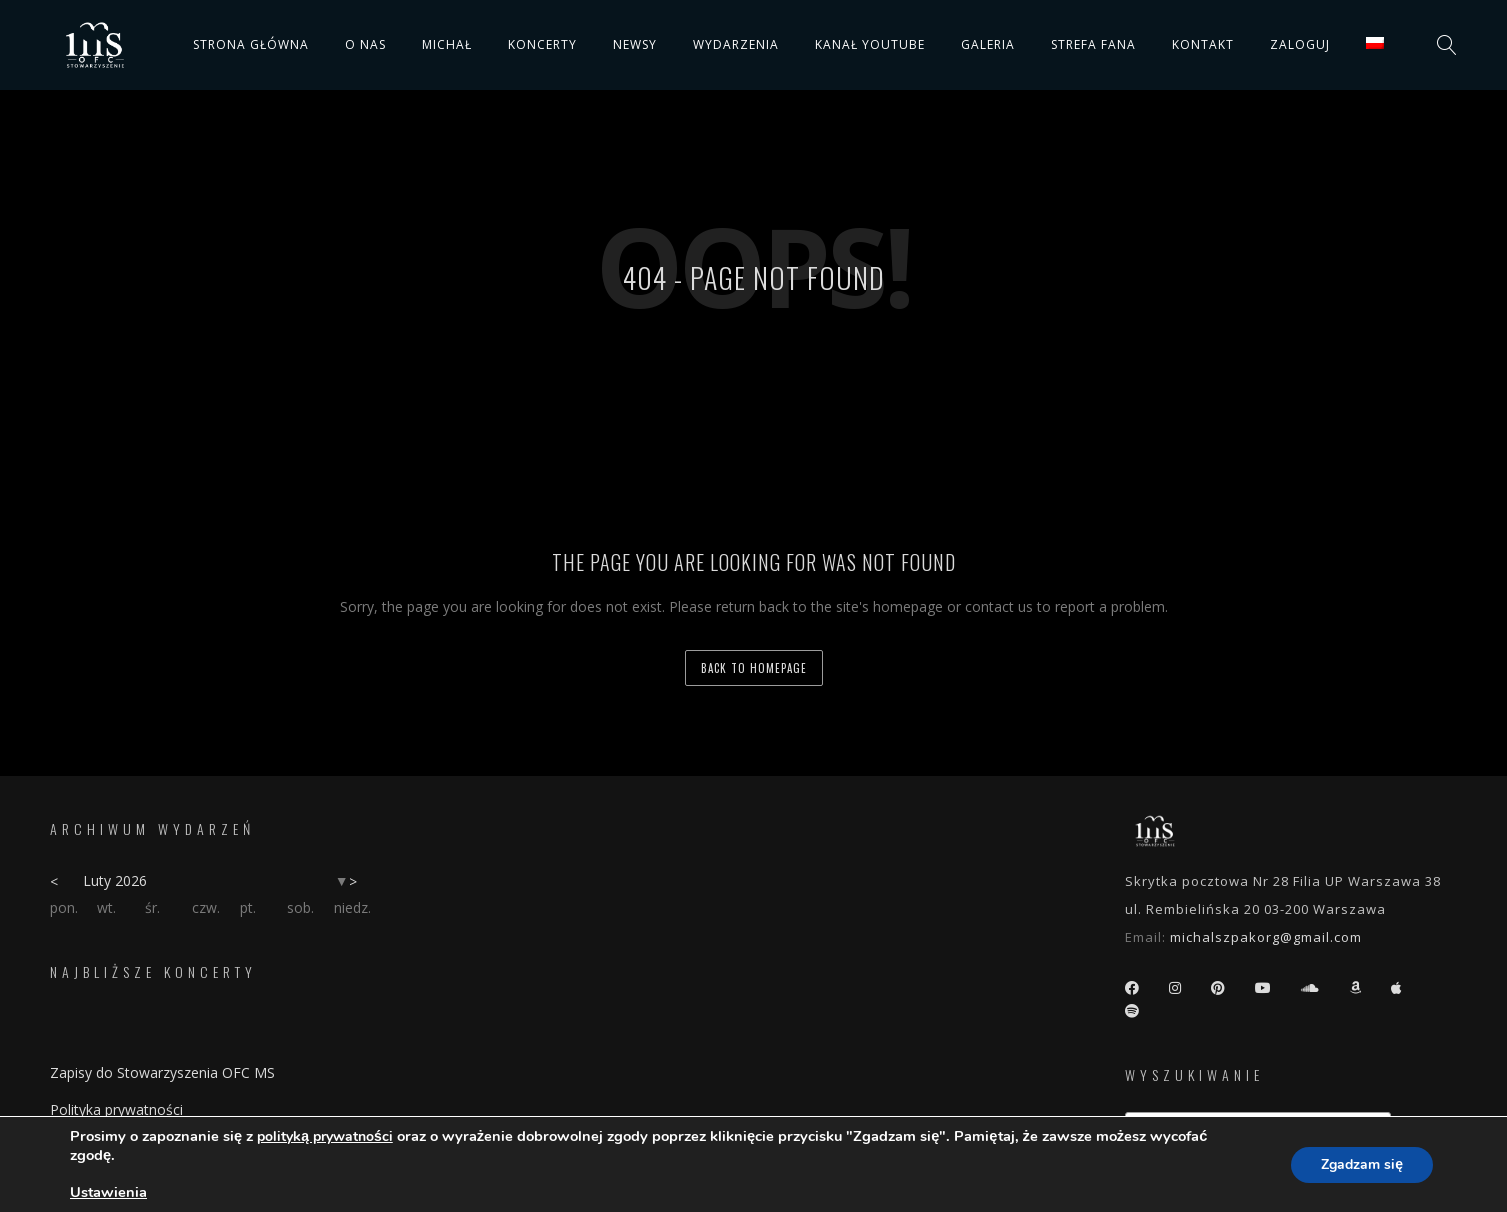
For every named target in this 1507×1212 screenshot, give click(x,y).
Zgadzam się (1362, 1164)
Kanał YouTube (870, 44)
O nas (365, 44)
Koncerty (542, 44)
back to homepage (754, 668)
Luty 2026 (115, 880)
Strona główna (251, 44)
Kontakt (1203, 44)
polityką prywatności (325, 1136)
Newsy (635, 44)
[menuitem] (1375, 43)
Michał (447, 44)
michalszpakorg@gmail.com (1266, 937)
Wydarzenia (736, 44)
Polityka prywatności (116, 1109)
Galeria (988, 44)
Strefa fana (1093, 44)
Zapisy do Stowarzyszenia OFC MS (162, 1072)
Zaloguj (1300, 44)
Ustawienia (108, 1192)
